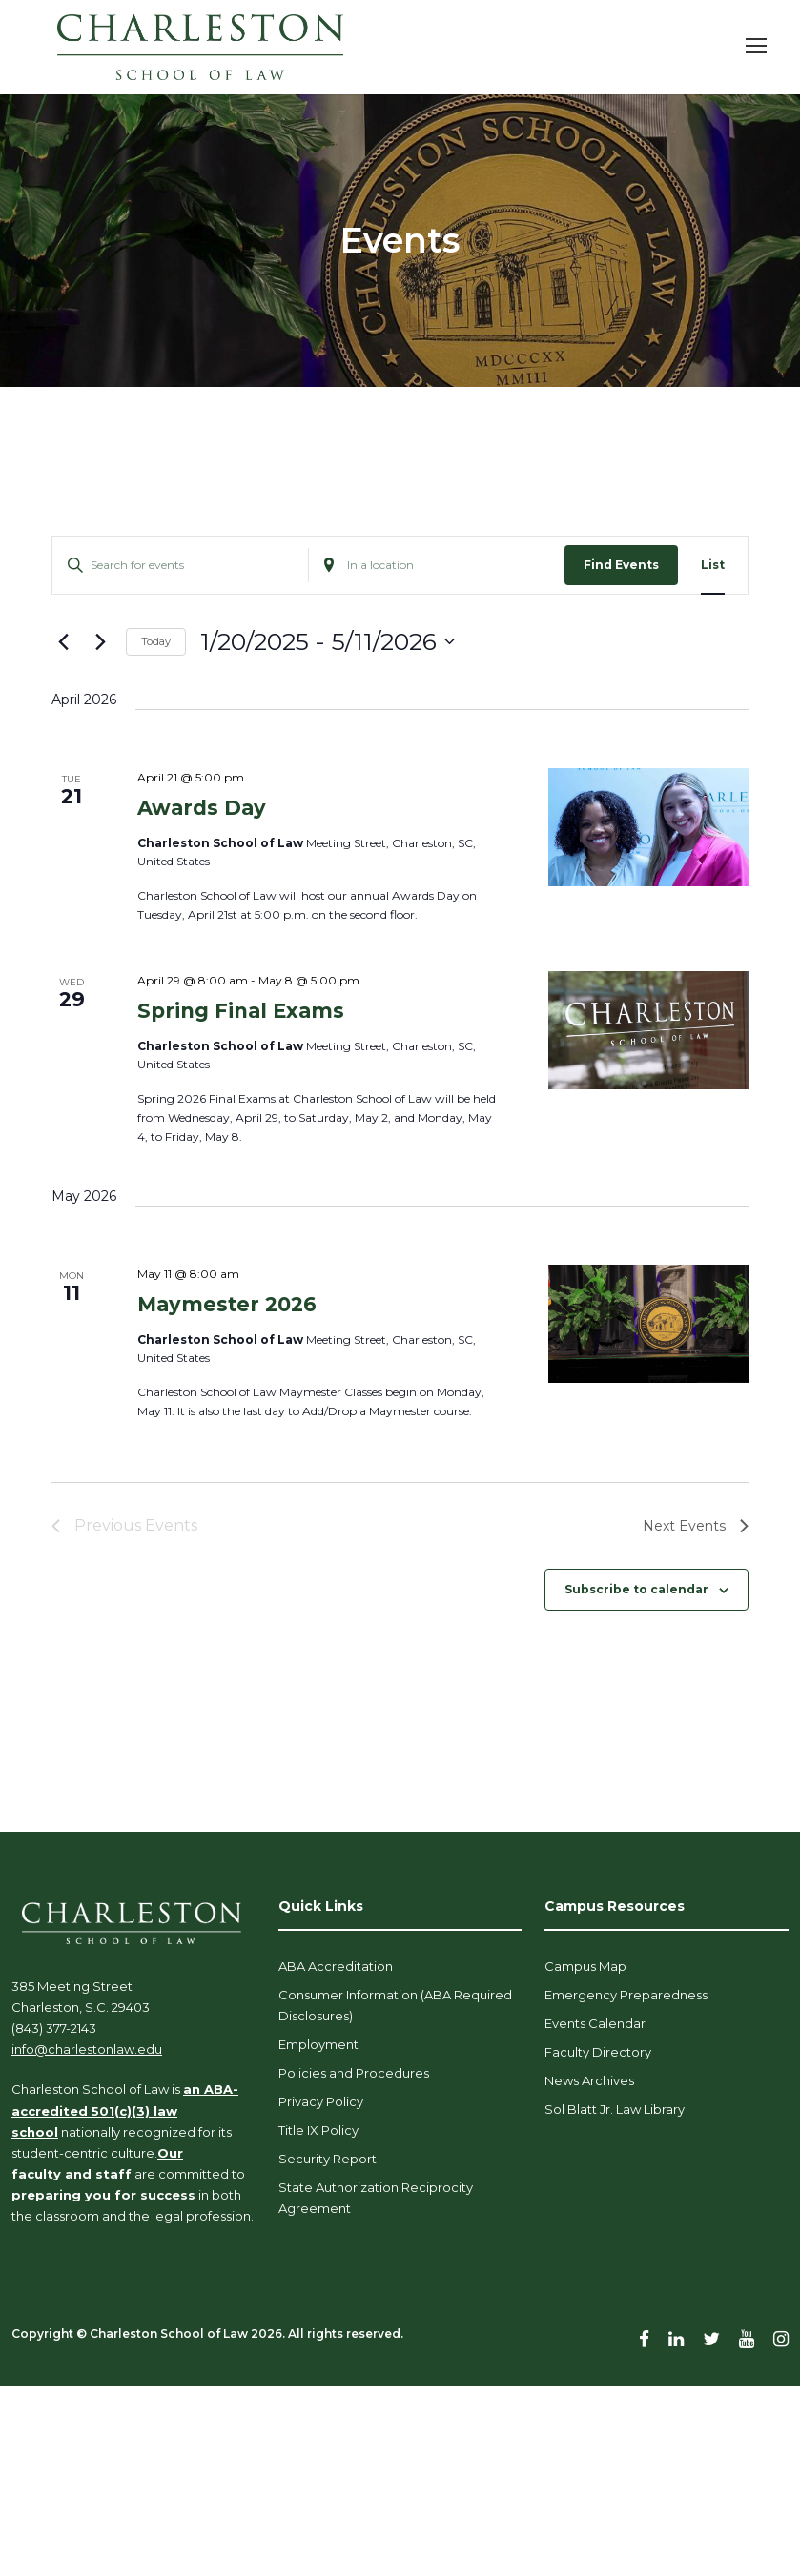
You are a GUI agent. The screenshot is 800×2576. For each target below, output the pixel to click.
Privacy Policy (320, 2101)
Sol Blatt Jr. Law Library (614, 2109)
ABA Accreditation (335, 1966)
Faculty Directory (597, 2051)
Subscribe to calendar (636, 1589)
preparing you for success (103, 2194)
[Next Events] (100, 641)
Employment (318, 2044)
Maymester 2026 (227, 1304)
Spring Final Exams (240, 1011)
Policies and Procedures (353, 2072)
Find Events (621, 565)
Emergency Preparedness (626, 1994)
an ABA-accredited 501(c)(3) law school (124, 2110)
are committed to (188, 2173)
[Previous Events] (62, 641)
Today (156, 641)
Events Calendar (595, 2023)
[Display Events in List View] (713, 565)
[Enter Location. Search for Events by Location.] (436, 565)
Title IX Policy (318, 2130)
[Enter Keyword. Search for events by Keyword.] (180, 565)
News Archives (589, 2080)
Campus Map (585, 1966)
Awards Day (201, 808)
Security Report (327, 2158)
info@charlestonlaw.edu (86, 2049)
